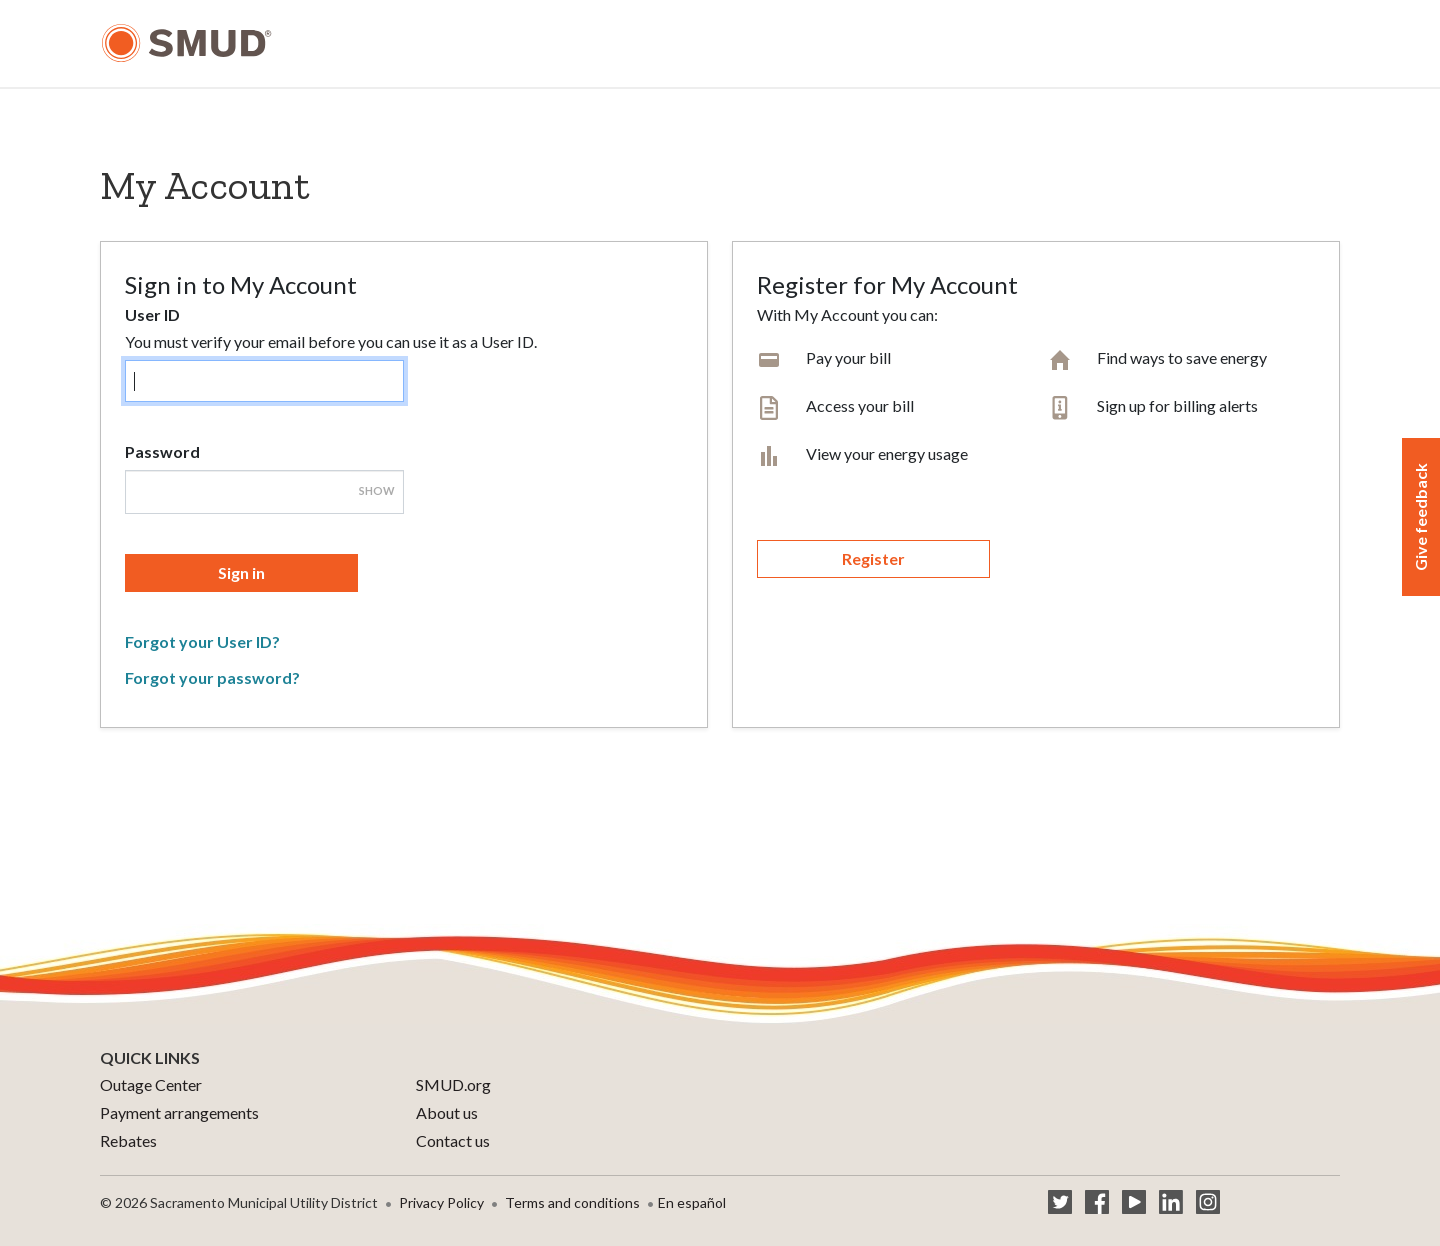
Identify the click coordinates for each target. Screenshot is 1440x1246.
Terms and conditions (572, 1202)
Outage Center (151, 1084)
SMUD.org (453, 1084)
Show (377, 490)
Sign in (241, 572)
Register (873, 558)
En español (692, 1202)
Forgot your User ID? (202, 641)
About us (447, 1112)
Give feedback (1420, 517)
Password (162, 451)
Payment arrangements (179, 1112)
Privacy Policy (441, 1202)
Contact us (453, 1140)
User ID (152, 314)
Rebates (128, 1140)
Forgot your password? (212, 677)
